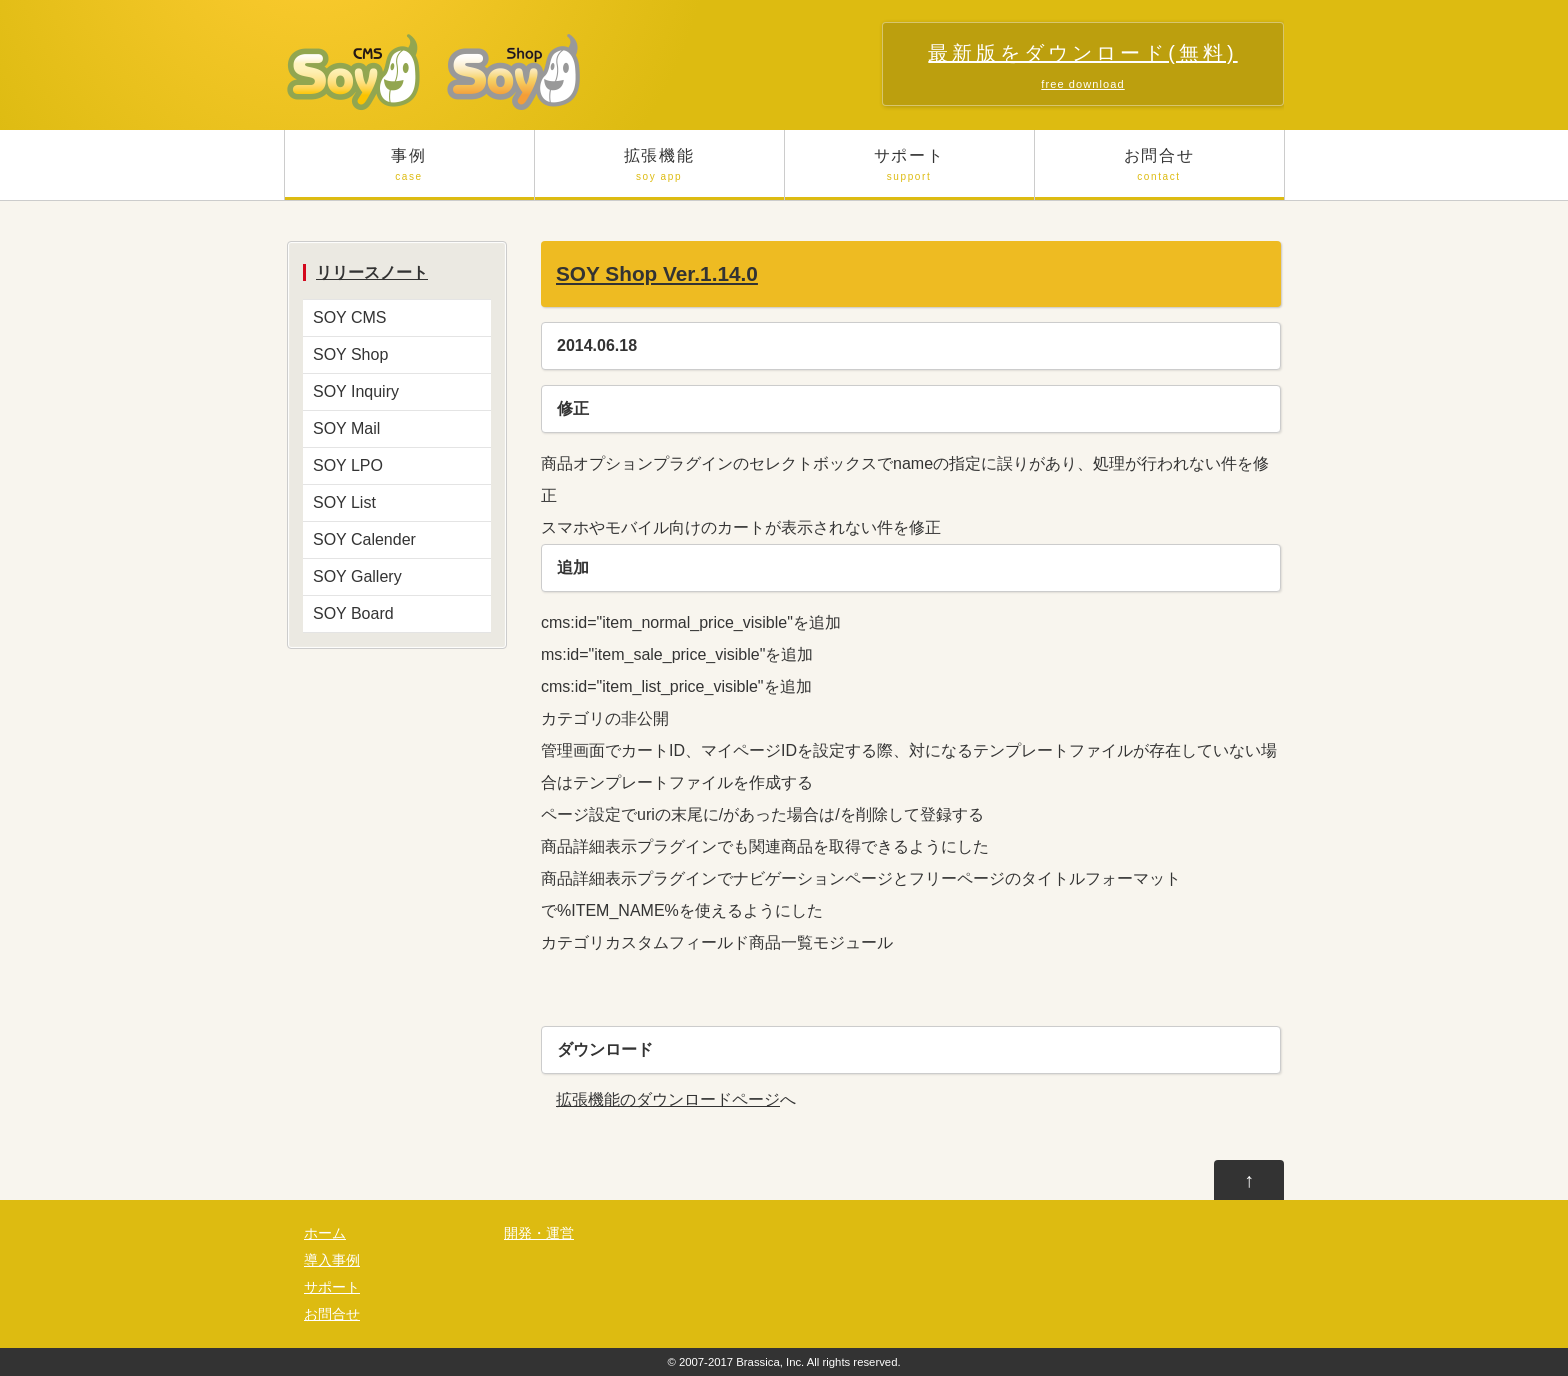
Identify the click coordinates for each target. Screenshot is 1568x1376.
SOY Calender (364, 539)
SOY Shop (350, 354)
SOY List (344, 502)
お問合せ (1159, 173)
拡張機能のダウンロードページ (668, 1099)
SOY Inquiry (356, 391)
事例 (409, 173)
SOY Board (353, 613)
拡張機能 (659, 173)
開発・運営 (539, 1233)
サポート (909, 173)
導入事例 (332, 1260)
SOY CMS (350, 317)
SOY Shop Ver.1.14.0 (657, 273)
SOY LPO (348, 465)
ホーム (325, 1233)
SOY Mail (346, 428)
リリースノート (372, 272)
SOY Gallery (357, 576)
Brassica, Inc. (770, 1362)
